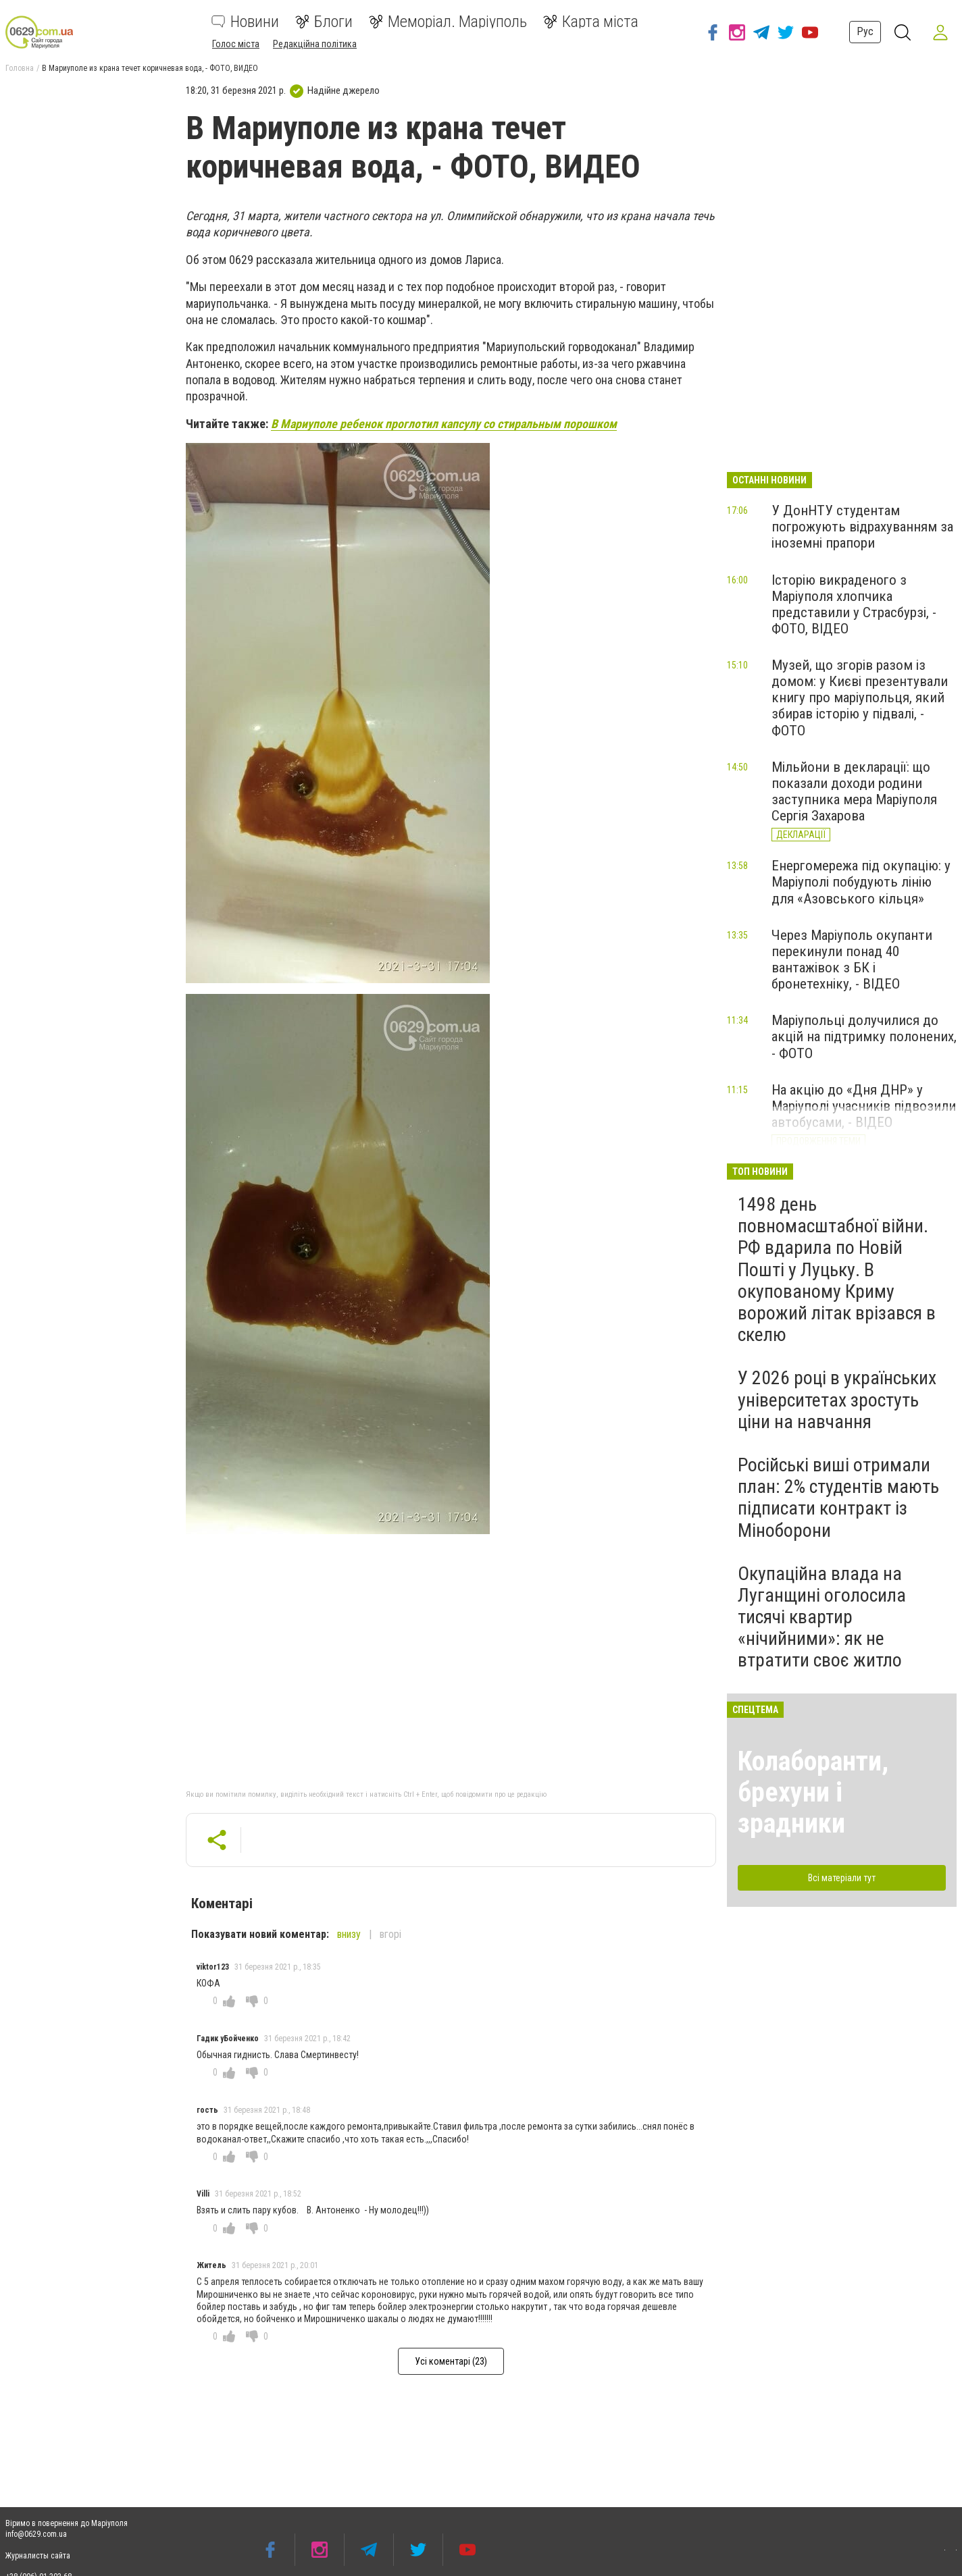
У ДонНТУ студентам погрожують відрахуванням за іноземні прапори (862, 526)
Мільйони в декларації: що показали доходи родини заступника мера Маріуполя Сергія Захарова (854, 791)
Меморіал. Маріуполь (448, 21)
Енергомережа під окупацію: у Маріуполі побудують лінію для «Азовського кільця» (861, 882)
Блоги (324, 21)
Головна (19, 68)
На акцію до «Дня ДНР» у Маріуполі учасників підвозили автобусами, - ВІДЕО (863, 1106)
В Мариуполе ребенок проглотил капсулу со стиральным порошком (444, 424)
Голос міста (235, 43)
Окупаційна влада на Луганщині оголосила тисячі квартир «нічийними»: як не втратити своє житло (822, 1617)
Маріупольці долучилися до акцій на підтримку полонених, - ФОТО (864, 1036)
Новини (245, 21)
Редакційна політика (315, 43)
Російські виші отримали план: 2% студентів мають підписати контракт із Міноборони (838, 1498)
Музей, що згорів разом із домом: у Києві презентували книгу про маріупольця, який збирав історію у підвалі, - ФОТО (859, 698)
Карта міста (590, 21)
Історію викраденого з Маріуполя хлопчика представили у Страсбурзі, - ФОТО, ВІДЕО (853, 604)
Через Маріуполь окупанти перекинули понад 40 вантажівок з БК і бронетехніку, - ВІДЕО (851, 959)
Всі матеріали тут (842, 1877)
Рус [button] (865, 31)
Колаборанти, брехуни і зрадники (813, 1792)
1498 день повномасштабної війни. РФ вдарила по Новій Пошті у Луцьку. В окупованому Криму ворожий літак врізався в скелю (837, 1269)
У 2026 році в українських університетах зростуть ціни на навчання (837, 1399)
